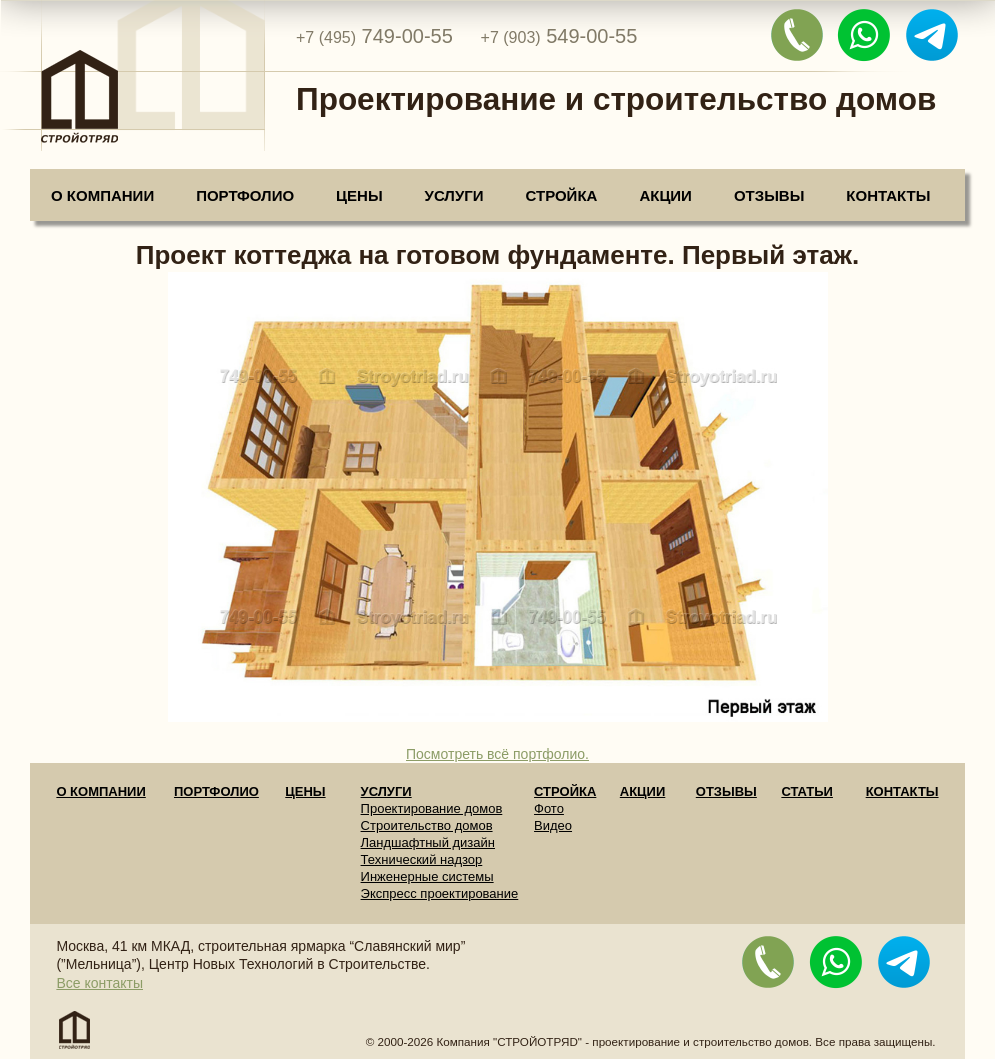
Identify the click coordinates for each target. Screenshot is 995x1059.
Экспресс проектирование (440, 893)
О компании (102, 195)
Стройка (562, 195)
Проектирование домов (432, 808)
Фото (549, 808)
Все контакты (99, 983)
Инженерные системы (427, 876)
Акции (665, 195)
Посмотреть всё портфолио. (497, 754)
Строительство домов (427, 825)
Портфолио (245, 195)
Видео (553, 825)
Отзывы (769, 195)
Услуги (454, 195)
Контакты (888, 195)
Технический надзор (422, 859)
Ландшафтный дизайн (428, 842)
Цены (359, 195)
